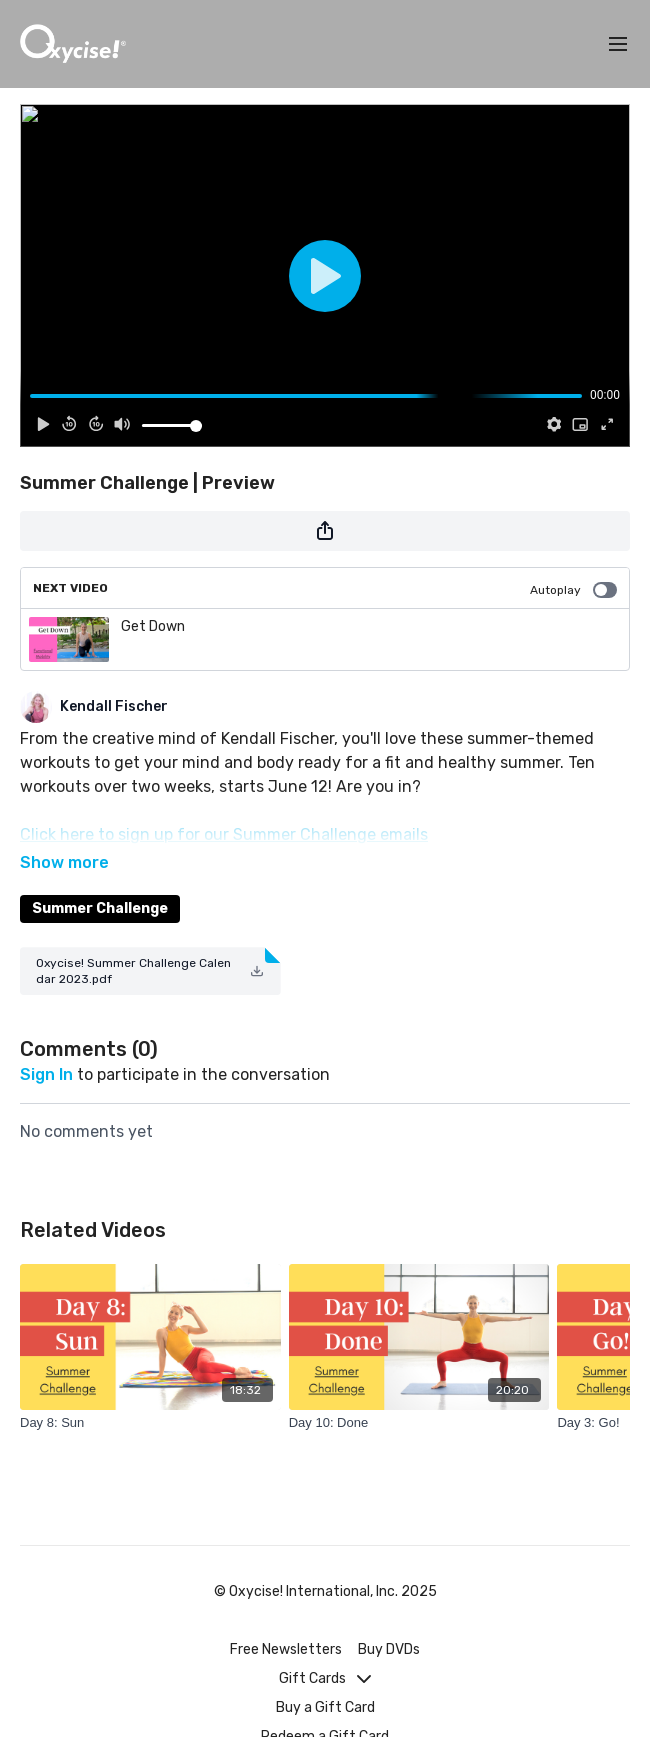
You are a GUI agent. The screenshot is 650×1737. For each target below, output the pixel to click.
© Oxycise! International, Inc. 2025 (325, 1592)
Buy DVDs (389, 1649)
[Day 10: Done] (419, 1395)
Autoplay (573, 590)
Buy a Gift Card (325, 1707)
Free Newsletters (286, 1649)
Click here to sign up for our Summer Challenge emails (224, 834)
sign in (46, 1046)
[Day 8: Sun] (150, 1395)
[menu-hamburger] (618, 44)
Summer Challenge (100, 880)
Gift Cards (325, 1678)
